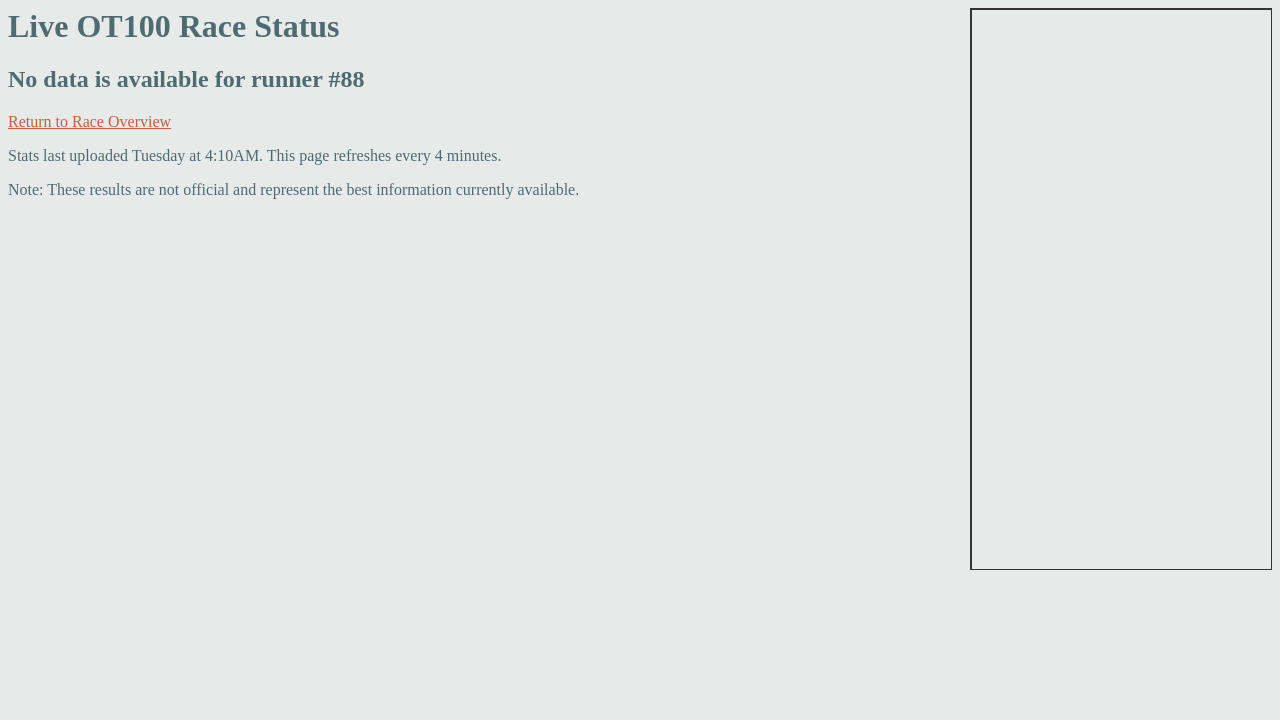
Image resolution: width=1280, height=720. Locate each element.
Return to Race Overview (89, 121)
